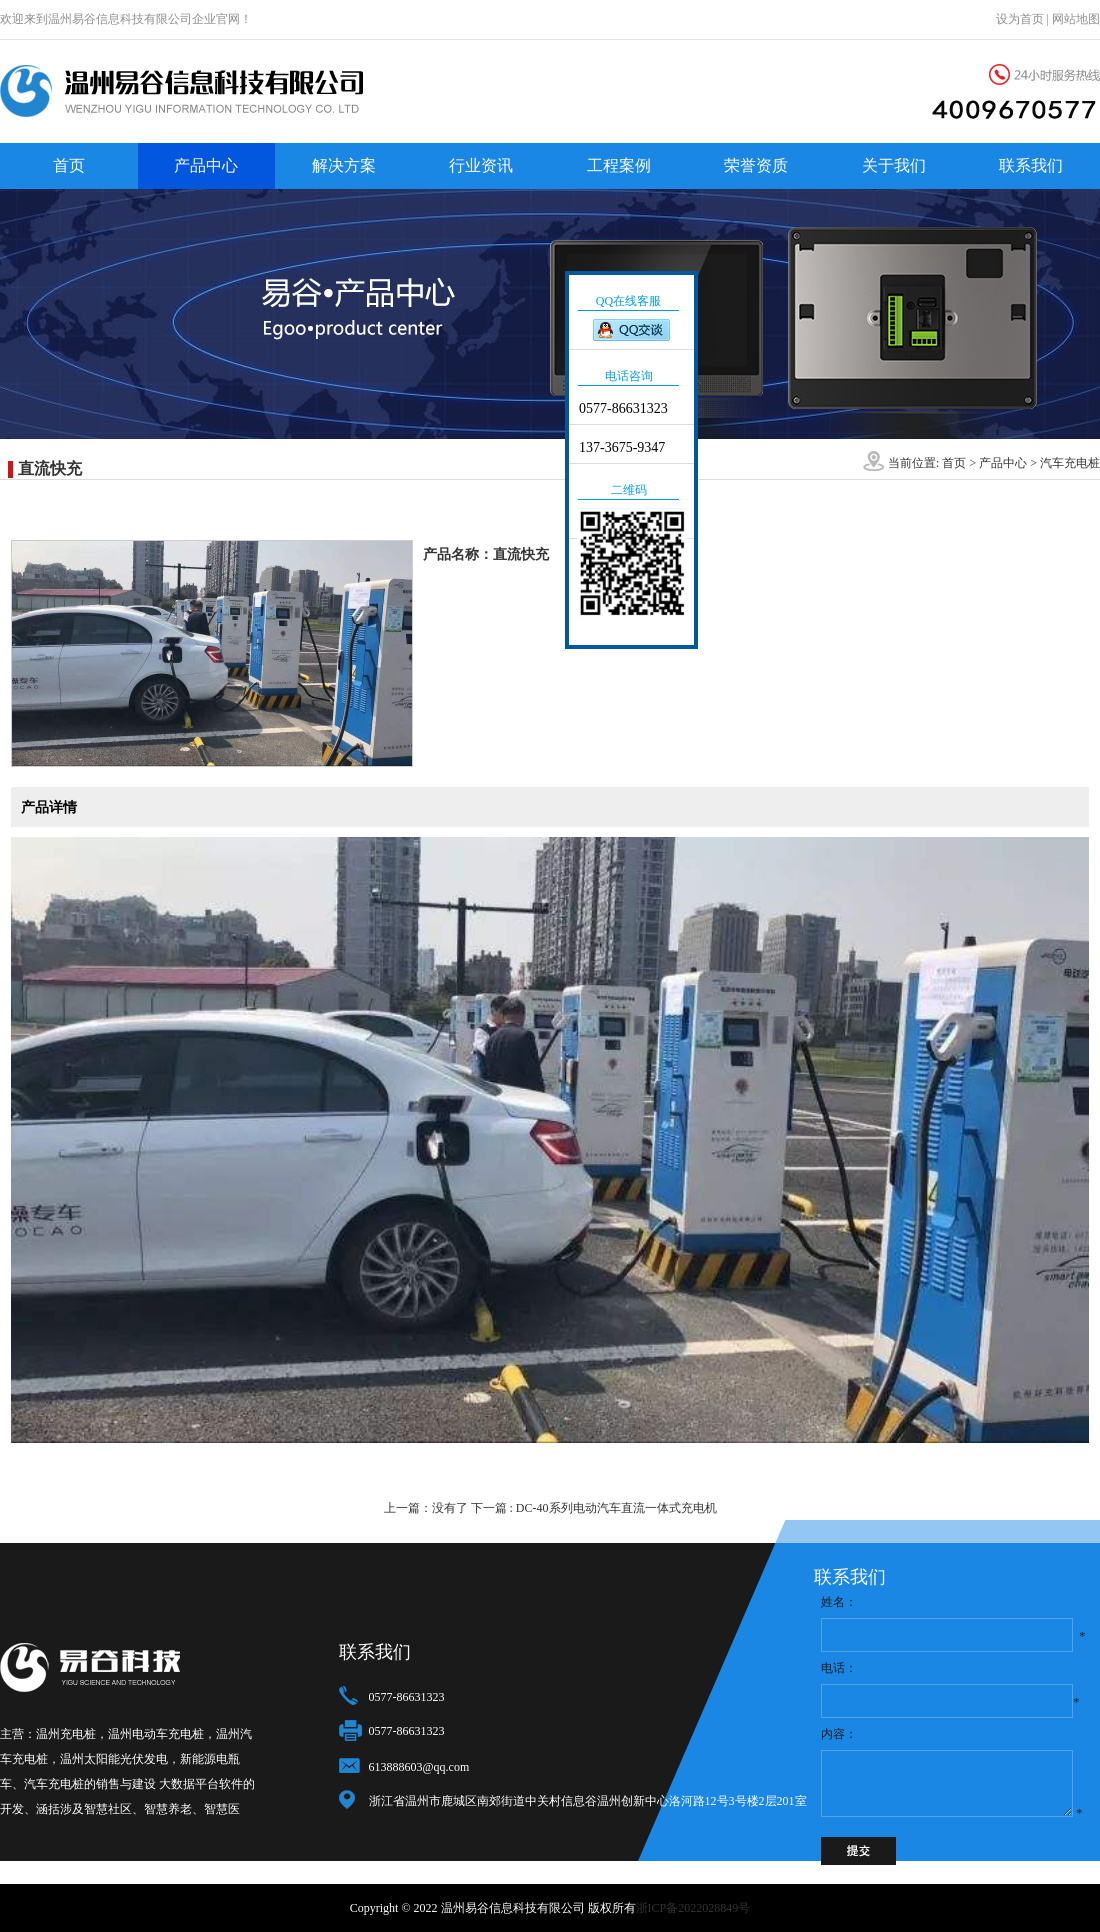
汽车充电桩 (1070, 463)
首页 (69, 165)
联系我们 (1031, 165)
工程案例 (619, 165)
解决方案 (344, 165)
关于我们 (894, 165)
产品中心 (206, 165)
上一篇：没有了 (426, 1508)
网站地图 (1076, 19)
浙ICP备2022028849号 (693, 1908)
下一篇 (594, 1508)
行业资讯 (481, 165)
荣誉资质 (756, 165)
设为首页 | (1024, 19)
